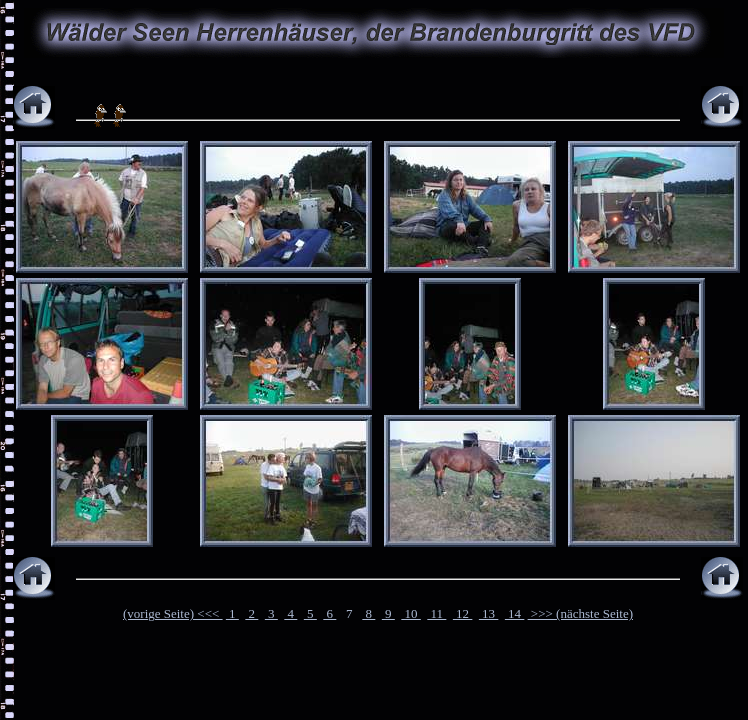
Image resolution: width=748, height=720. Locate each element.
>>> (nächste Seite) (580, 613)
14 (515, 613)
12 (463, 613)
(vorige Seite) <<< (173, 613)
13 (489, 613)
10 (411, 613)
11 (436, 613)
